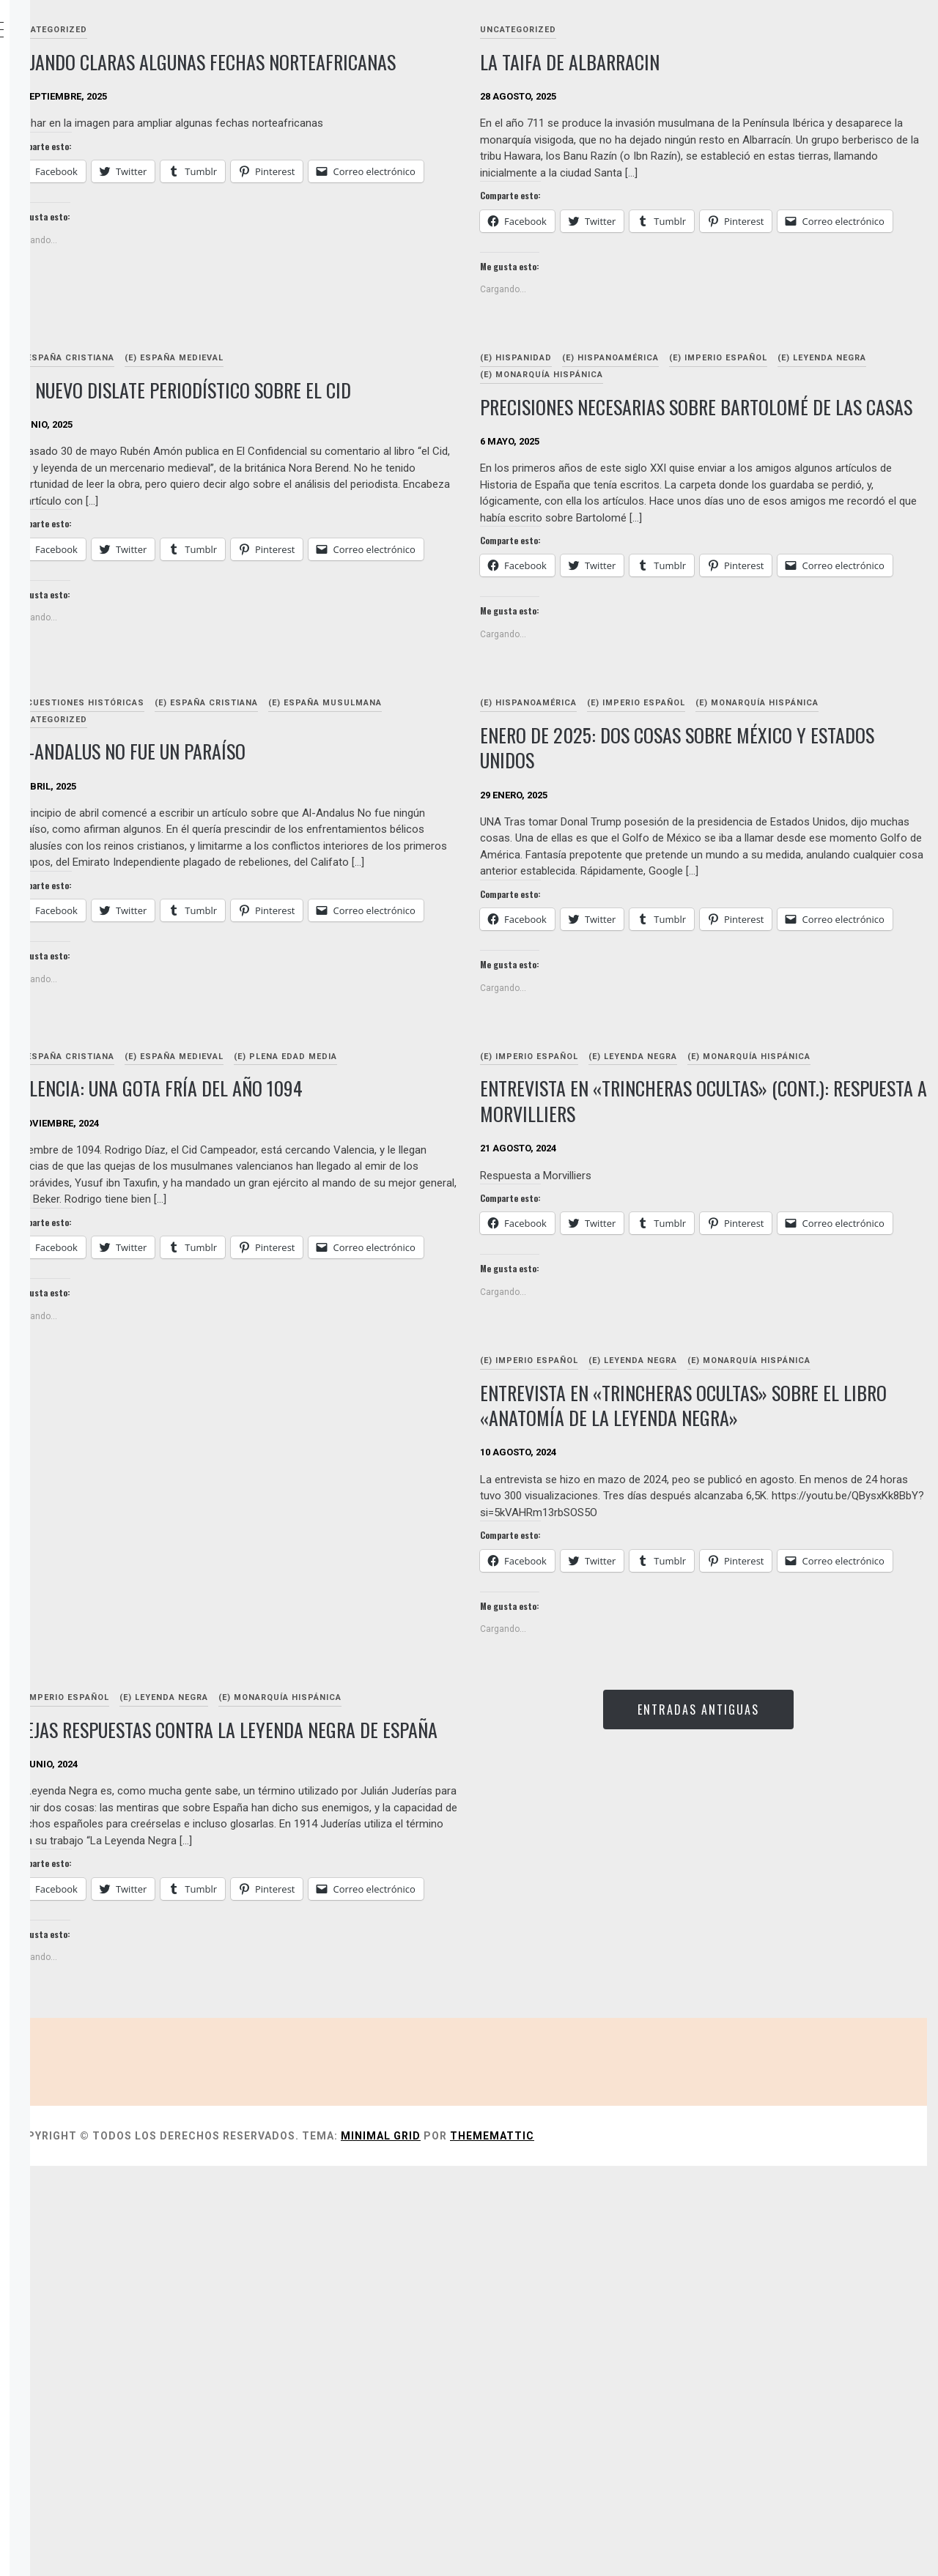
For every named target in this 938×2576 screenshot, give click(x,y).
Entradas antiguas (753, 2030)
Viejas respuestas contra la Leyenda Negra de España (377, 2079)
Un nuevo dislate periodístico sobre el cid (386, 450)
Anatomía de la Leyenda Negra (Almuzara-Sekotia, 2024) (120, 279)
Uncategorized (269, 29)
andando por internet (118, 362)
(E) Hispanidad (626, 405)
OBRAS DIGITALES (99, 198)
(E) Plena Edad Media (505, 1240)
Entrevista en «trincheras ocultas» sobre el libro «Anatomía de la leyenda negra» (748, 1665)
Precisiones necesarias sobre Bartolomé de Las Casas (754, 466)
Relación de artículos (117, 101)
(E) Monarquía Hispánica (750, 422)
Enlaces (76, 329)
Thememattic (712, 2546)
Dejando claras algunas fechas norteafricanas (357, 75)
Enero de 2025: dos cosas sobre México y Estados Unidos (753, 884)
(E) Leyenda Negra (634, 422)
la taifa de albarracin (679, 62)
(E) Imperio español (828, 405)
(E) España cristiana (282, 405)
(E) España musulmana (287, 840)
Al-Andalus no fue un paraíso (348, 871)
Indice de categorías (113, 133)
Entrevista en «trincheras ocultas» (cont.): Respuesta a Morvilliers (733, 1301)
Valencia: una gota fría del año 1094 (376, 1272)
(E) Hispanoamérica (720, 405)
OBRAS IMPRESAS (99, 230)
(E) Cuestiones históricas (297, 823)
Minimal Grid (600, 2546)
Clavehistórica (124, 31)
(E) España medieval (393, 405)
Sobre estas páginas (112, 165)
